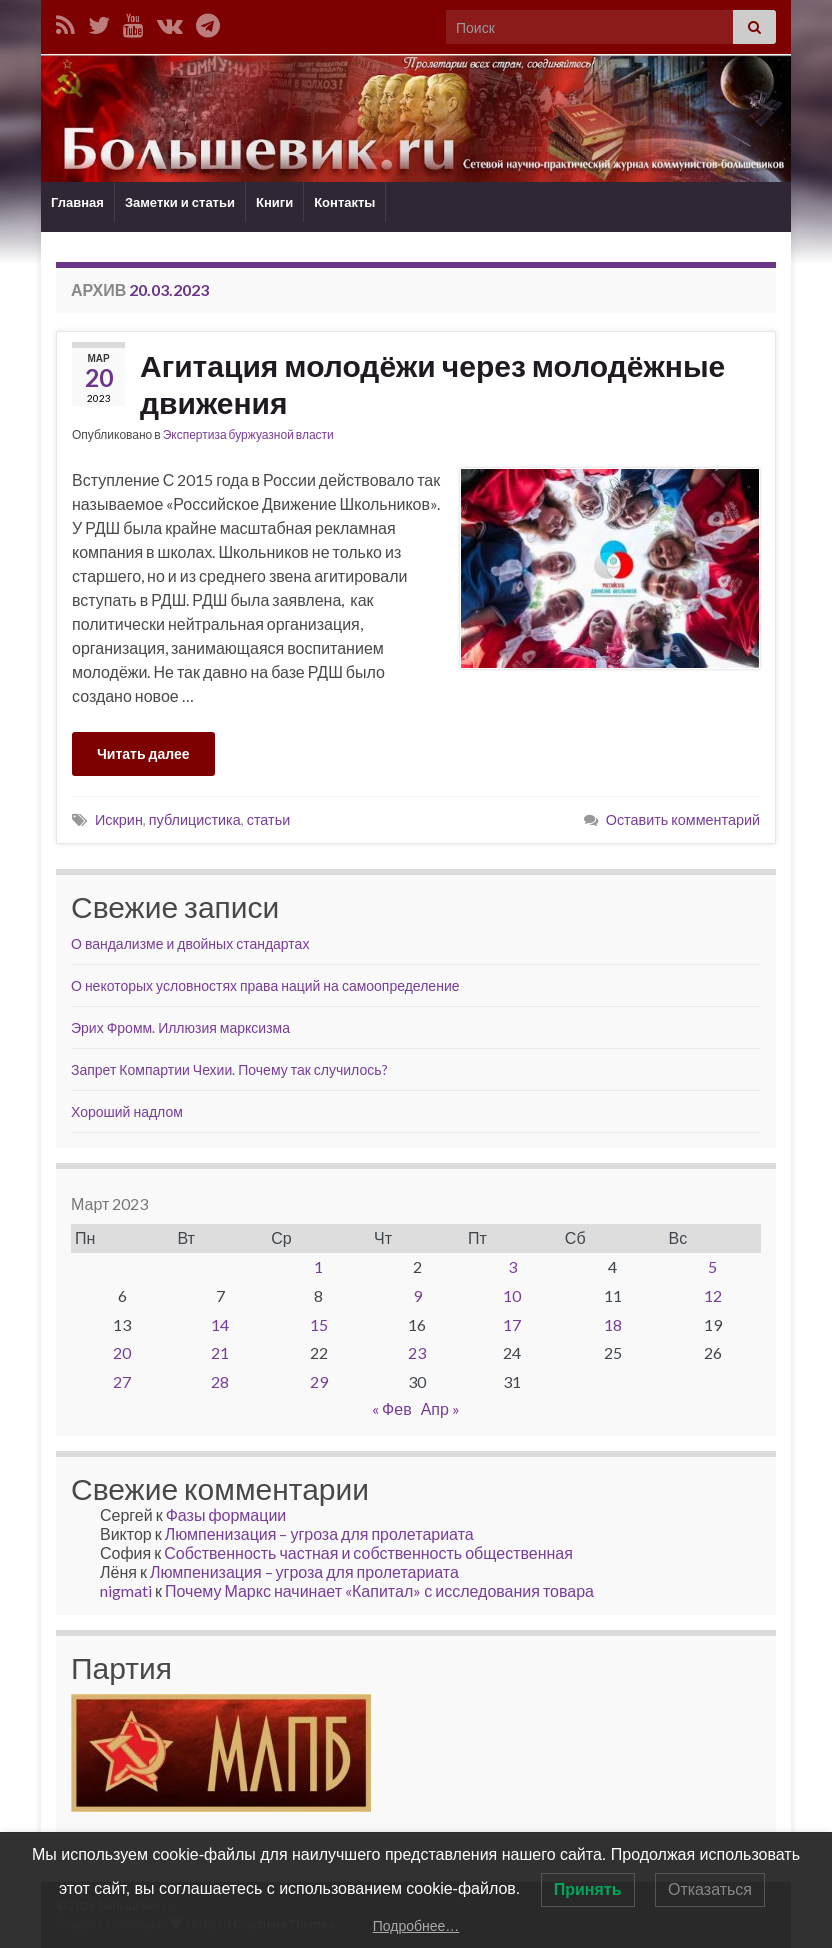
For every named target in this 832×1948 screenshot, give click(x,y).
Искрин (119, 819)
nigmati (126, 1590)
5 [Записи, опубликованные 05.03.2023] (712, 1266)
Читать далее (143, 753)
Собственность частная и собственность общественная (368, 1552)
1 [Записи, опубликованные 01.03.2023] (318, 1266)
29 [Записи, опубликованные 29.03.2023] (319, 1381)
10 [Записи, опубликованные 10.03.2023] (512, 1295)
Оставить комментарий (683, 819)
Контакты (344, 202)
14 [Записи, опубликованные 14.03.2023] (220, 1324)
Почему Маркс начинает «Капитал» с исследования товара (379, 1590)
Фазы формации (226, 1514)
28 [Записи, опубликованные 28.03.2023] (220, 1381)
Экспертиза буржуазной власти (248, 434)
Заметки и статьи (180, 202)
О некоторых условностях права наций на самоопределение (265, 985)
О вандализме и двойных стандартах (190, 943)
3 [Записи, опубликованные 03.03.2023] (512, 1266)
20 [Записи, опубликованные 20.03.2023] (122, 1352)
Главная (77, 202)
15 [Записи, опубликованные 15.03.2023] (319, 1324)
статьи (268, 819)
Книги (274, 202)
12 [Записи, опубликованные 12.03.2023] (713, 1295)
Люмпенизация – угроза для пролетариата (319, 1533)
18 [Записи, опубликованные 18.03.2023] (613, 1324)
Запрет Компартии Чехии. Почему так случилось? (229, 1069)
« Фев (392, 1408)
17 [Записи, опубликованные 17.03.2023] (512, 1324)
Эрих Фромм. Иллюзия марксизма (180, 1027)
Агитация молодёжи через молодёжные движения (432, 383)
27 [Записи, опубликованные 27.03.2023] (122, 1381)
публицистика (195, 819)
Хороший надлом (127, 1111)
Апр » (440, 1408)
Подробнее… (416, 1926)
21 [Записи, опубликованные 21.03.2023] (220, 1352)
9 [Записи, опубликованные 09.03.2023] (417, 1295)
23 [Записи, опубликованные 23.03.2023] (417, 1352)
